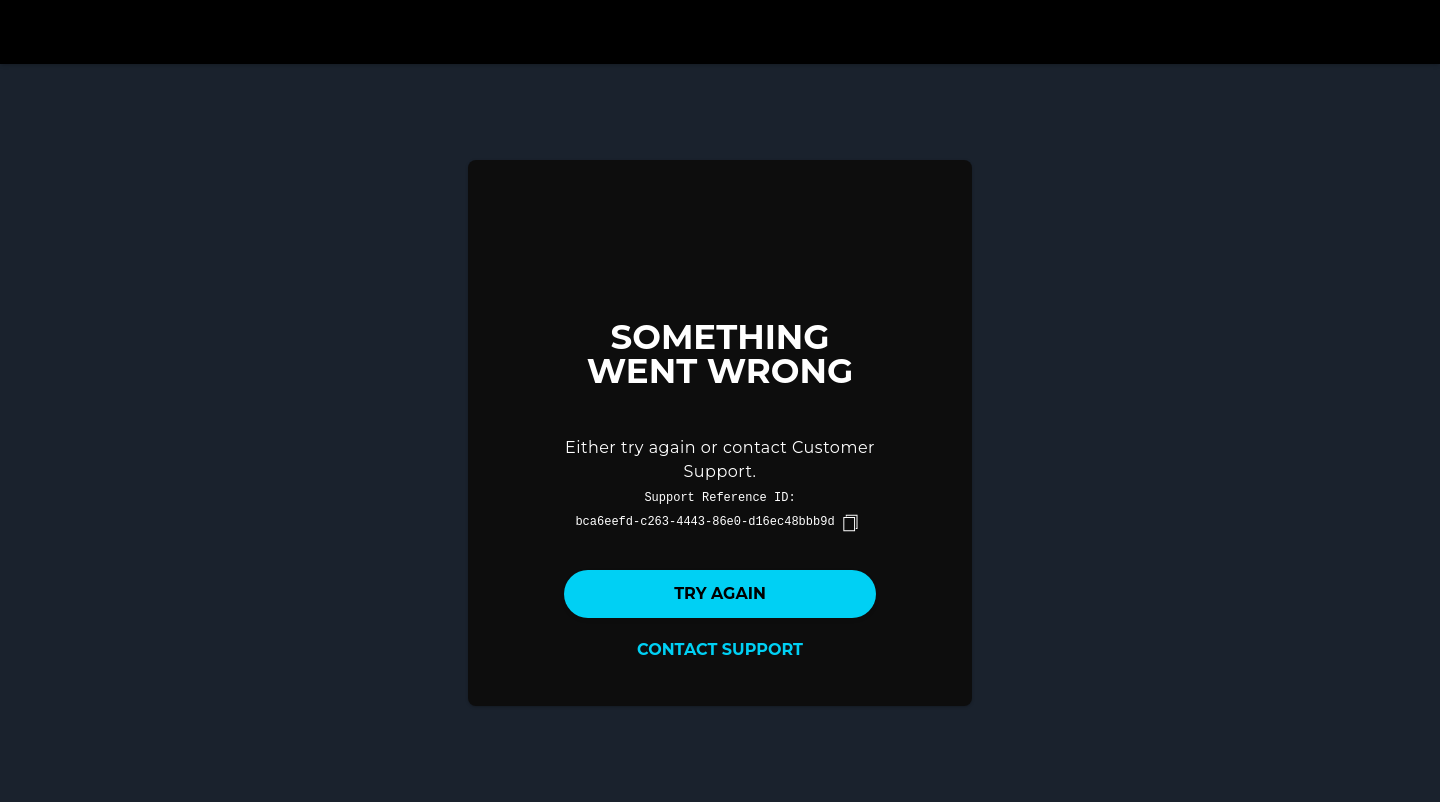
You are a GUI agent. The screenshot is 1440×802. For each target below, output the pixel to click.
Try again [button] (720, 593)
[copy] (850, 523)
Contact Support (720, 649)
